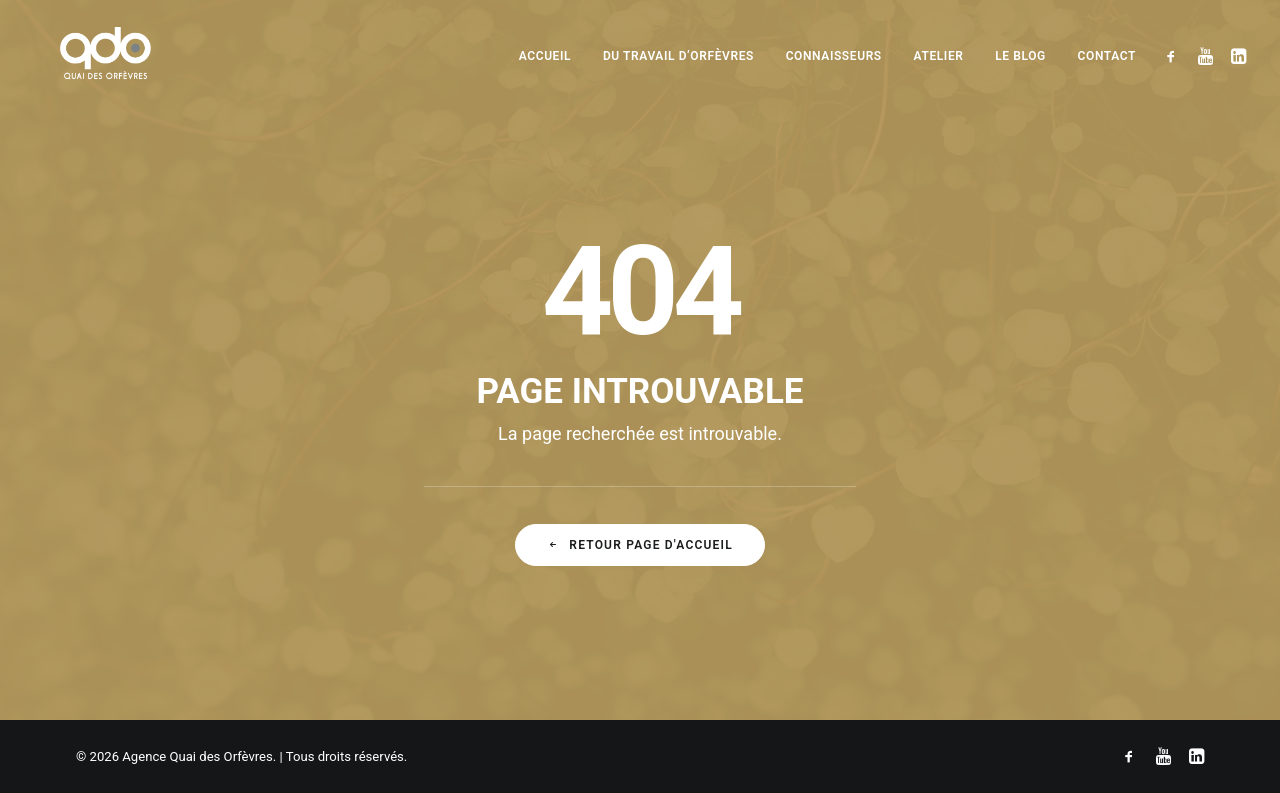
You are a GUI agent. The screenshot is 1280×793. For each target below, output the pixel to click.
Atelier (939, 56)
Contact (1107, 56)
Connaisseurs (834, 56)
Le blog (1020, 56)
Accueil (545, 56)
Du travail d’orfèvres (678, 56)
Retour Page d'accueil (640, 545)
